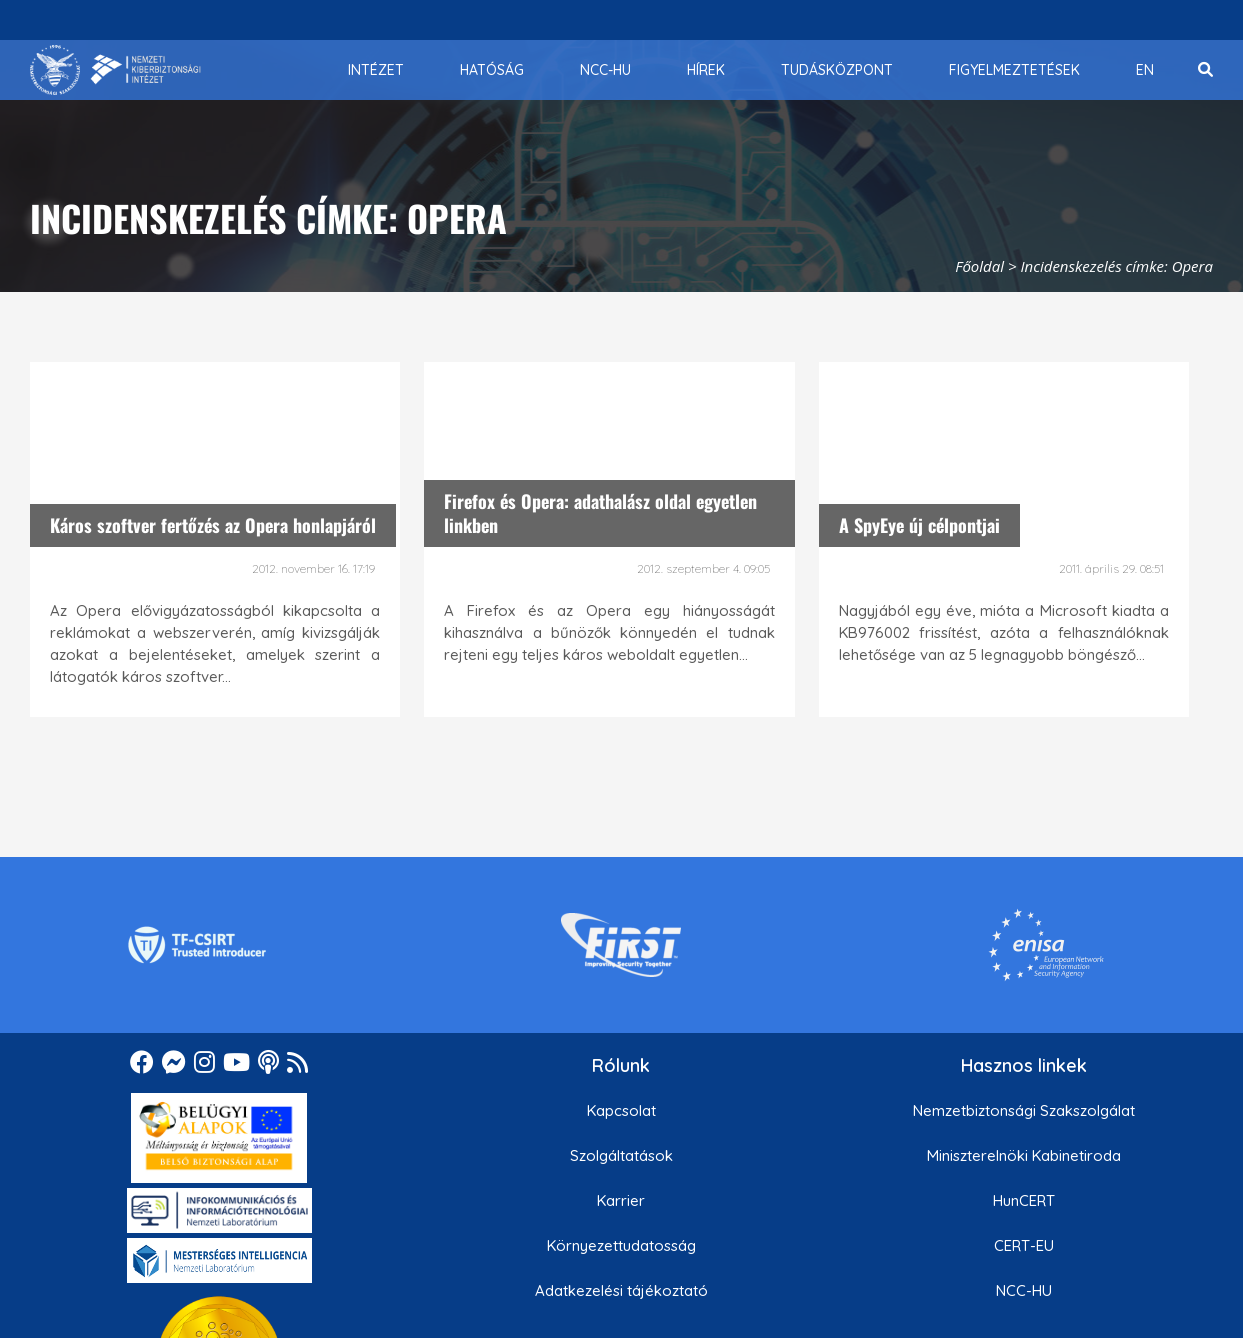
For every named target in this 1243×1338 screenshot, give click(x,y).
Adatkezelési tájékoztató (621, 1290)
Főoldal (979, 266)
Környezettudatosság (621, 1245)
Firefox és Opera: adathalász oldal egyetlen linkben (600, 512)
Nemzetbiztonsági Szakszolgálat (1024, 1110)
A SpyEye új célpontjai (919, 525)
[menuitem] (376, 70)
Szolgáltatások (621, 1155)
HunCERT (1024, 1200)
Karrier (621, 1200)
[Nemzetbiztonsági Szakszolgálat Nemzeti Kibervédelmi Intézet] (115, 70)
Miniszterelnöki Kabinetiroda (1024, 1155)
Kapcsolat (621, 1110)
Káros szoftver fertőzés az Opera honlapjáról (213, 525)
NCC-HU (1024, 1290)
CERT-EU (1024, 1245)
